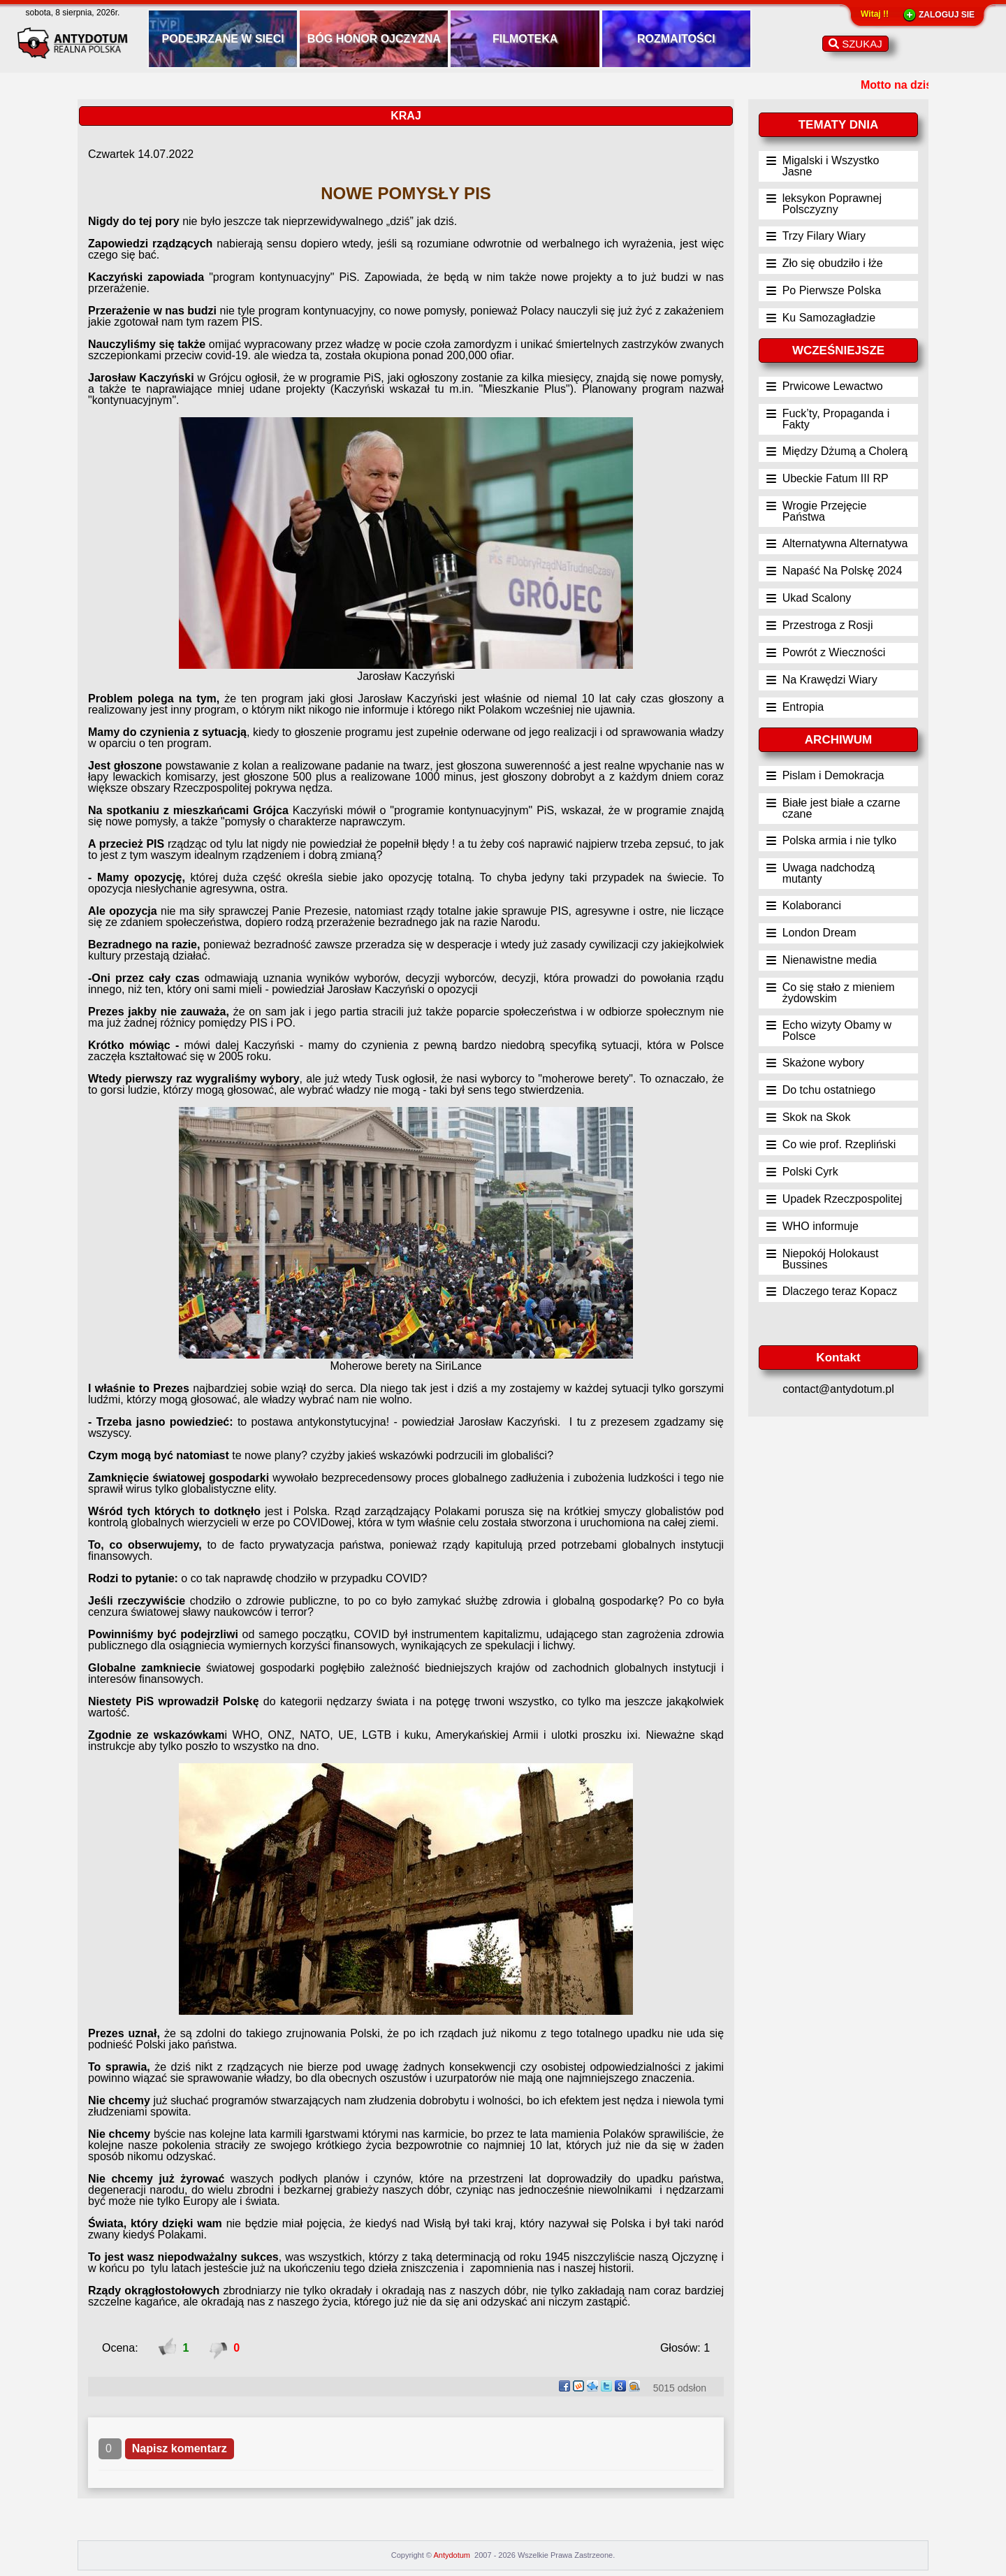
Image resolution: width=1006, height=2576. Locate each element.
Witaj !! (875, 14)
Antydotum (452, 2555)
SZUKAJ (855, 44)
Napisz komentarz (179, 2448)
